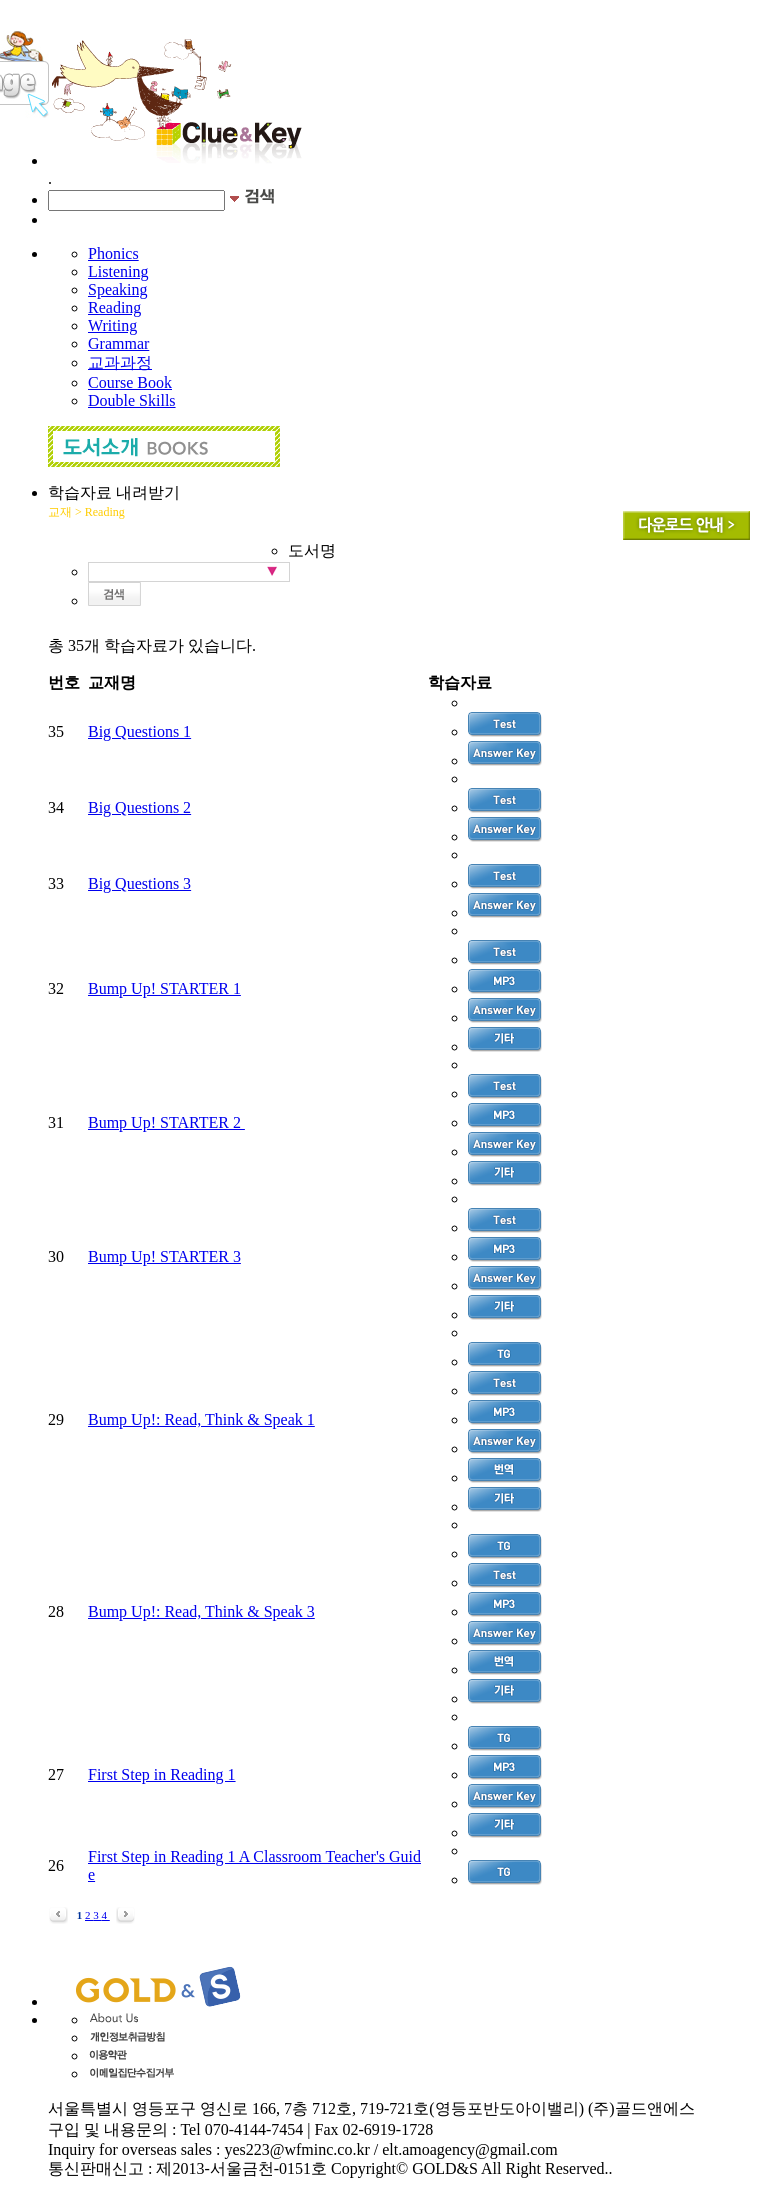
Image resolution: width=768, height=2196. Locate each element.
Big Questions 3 (139, 883)
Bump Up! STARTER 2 (166, 1122)
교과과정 (120, 362)
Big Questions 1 (139, 731)
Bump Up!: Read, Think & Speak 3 (201, 1611)
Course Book (130, 382)
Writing (112, 325)
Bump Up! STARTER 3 (164, 1256)
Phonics (113, 253)
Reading (114, 307)
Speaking (118, 289)
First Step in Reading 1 (162, 1774)
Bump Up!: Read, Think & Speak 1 (201, 1419)
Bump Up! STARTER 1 (164, 988)
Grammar (118, 343)
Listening (118, 271)
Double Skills (132, 400)
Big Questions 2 (139, 807)
